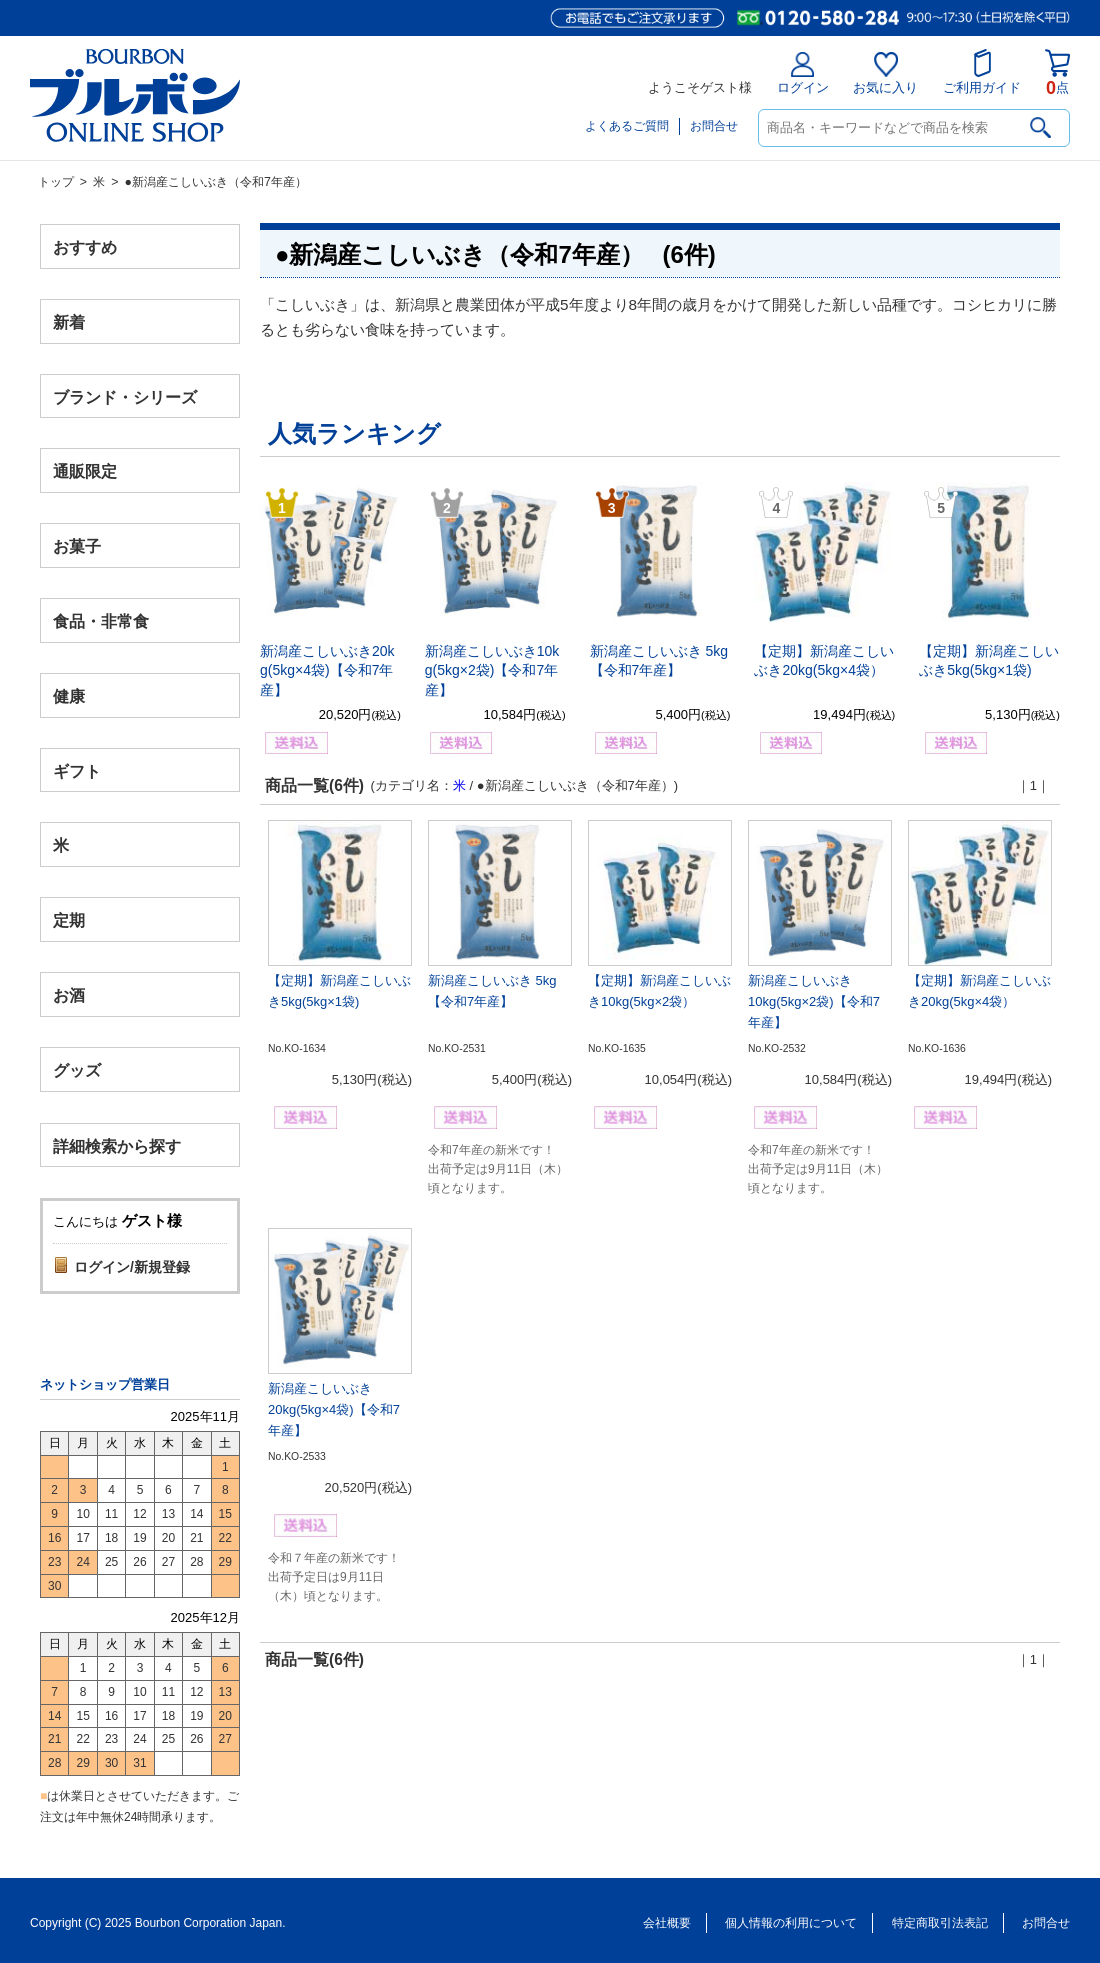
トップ (56, 182)
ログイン (803, 73)
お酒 (69, 994)
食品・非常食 (101, 621)
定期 (69, 920)
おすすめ (85, 247)
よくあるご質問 (627, 126)
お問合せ (714, 126)
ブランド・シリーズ (125, 396)
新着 (69, 321)
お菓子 (77, 546)
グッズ (77, 1069)
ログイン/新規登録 (132, 1267)
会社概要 (667, 1923)
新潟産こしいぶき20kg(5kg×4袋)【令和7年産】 (327, 670)
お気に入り (885, 73)
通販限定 (85, 471)
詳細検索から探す (117, 1145)
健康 (69, 695)
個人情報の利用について (791, 1923)
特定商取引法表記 (940, 1923)
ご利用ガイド (982, 72)
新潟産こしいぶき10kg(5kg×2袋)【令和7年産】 (492, 670)
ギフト (77, 770)
